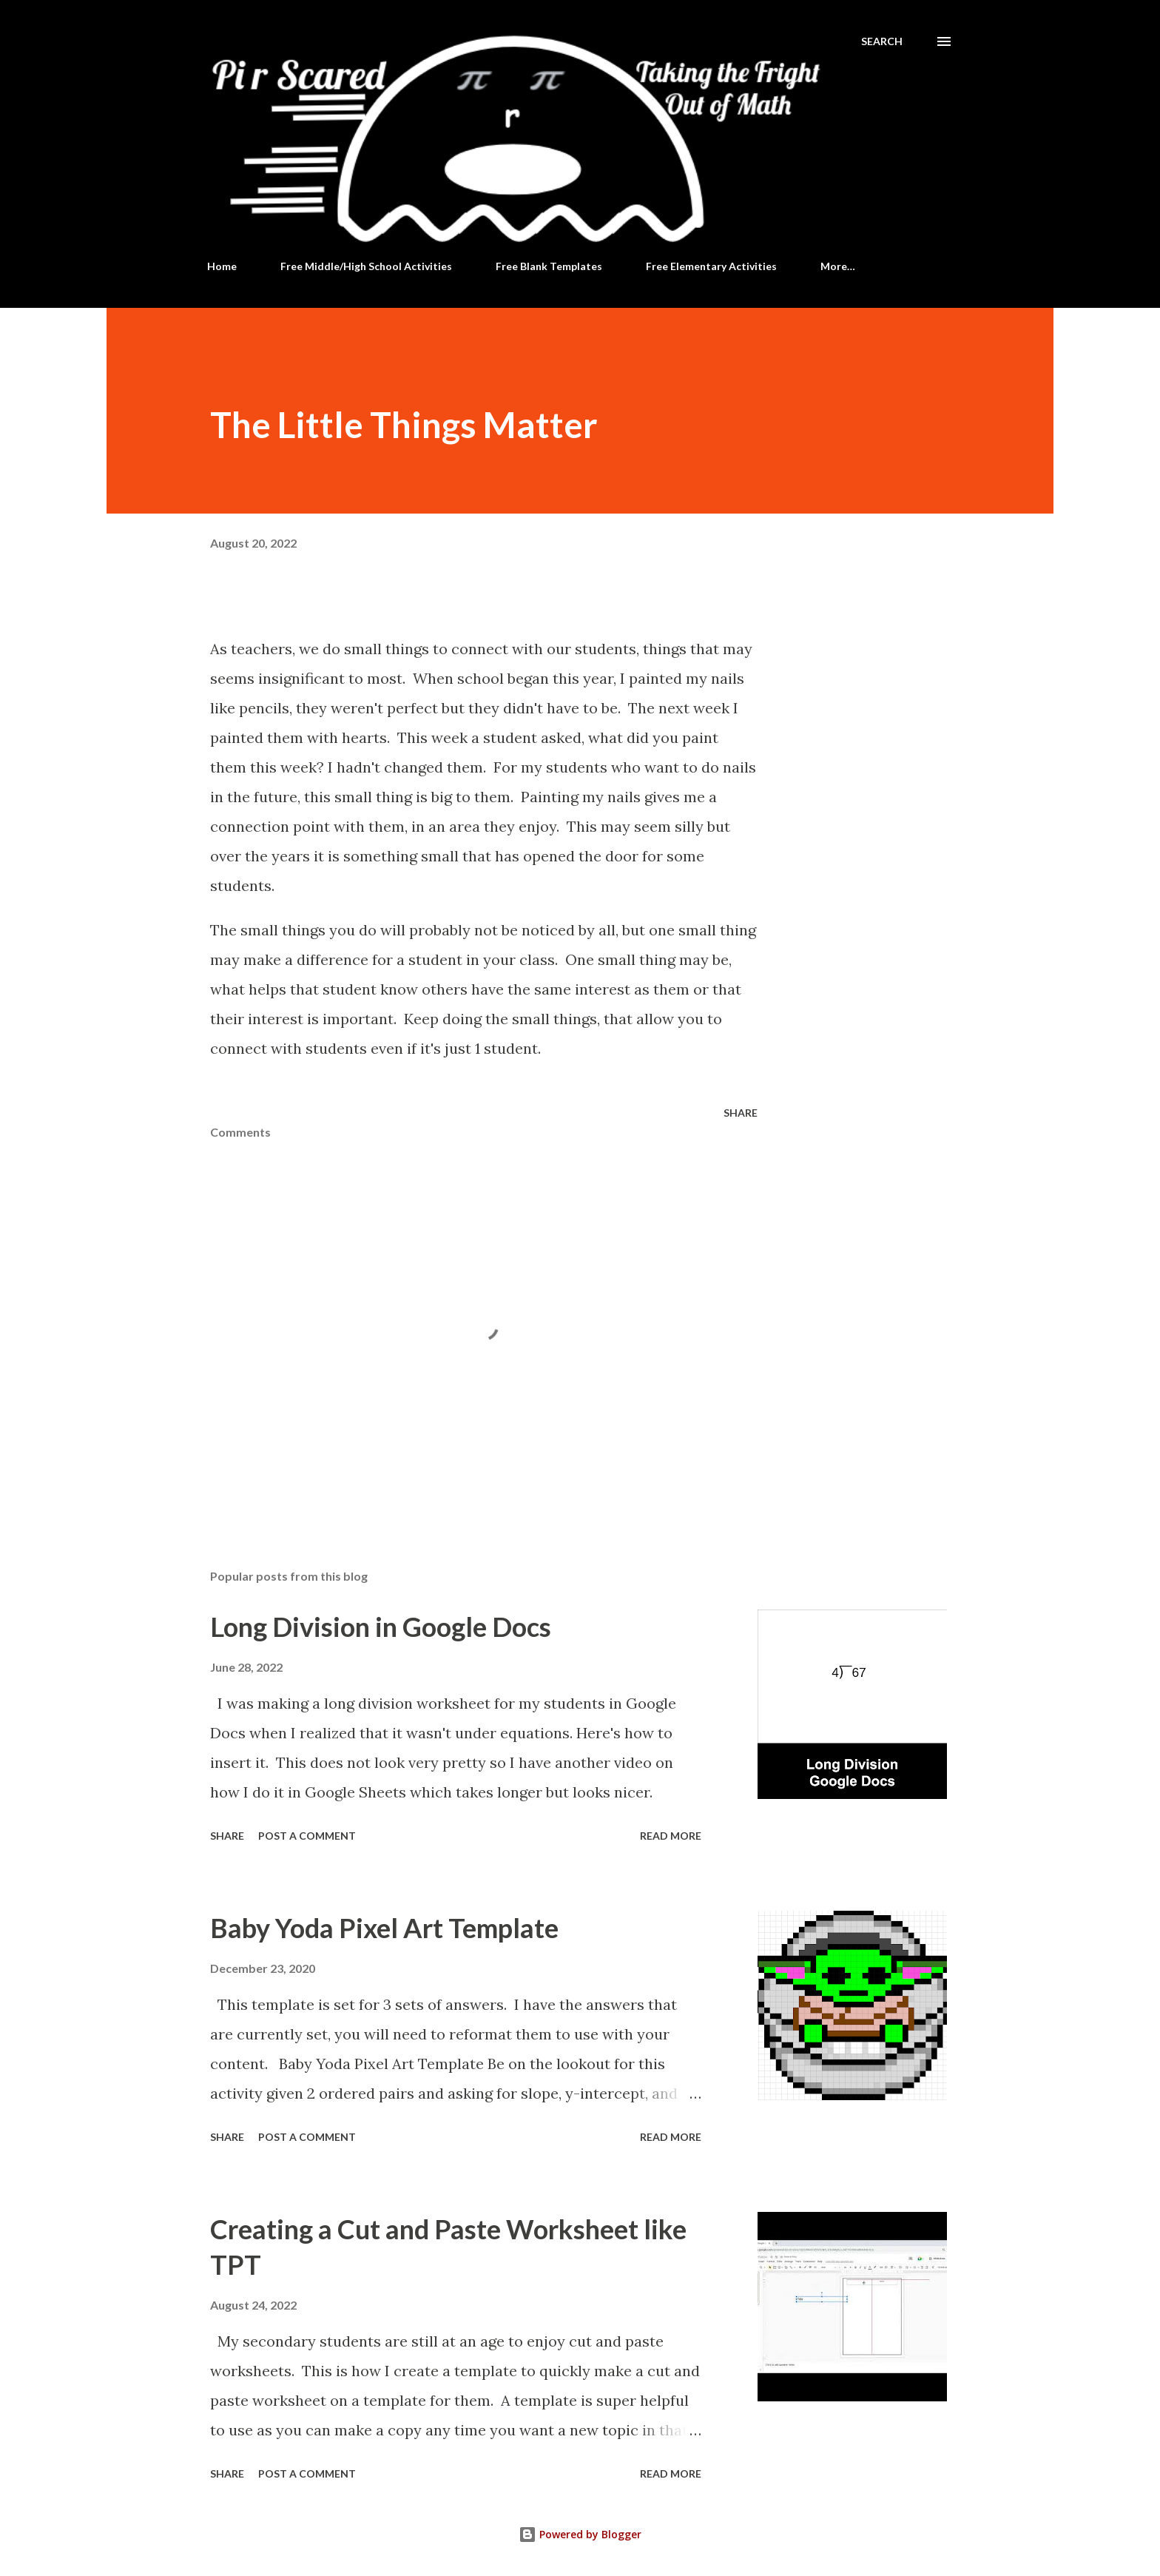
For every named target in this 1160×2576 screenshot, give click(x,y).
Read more (670, 1835)
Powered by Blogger (580, 2534)
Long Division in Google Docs (380, 1626)
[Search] (882, 41)
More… (837, 266)
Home (222, 266)
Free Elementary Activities (711, 266)
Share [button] (741, 1112)
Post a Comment (307, 1835)
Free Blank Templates (549, 266)
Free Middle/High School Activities (366, 266)
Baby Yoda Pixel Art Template (384, 1927)
